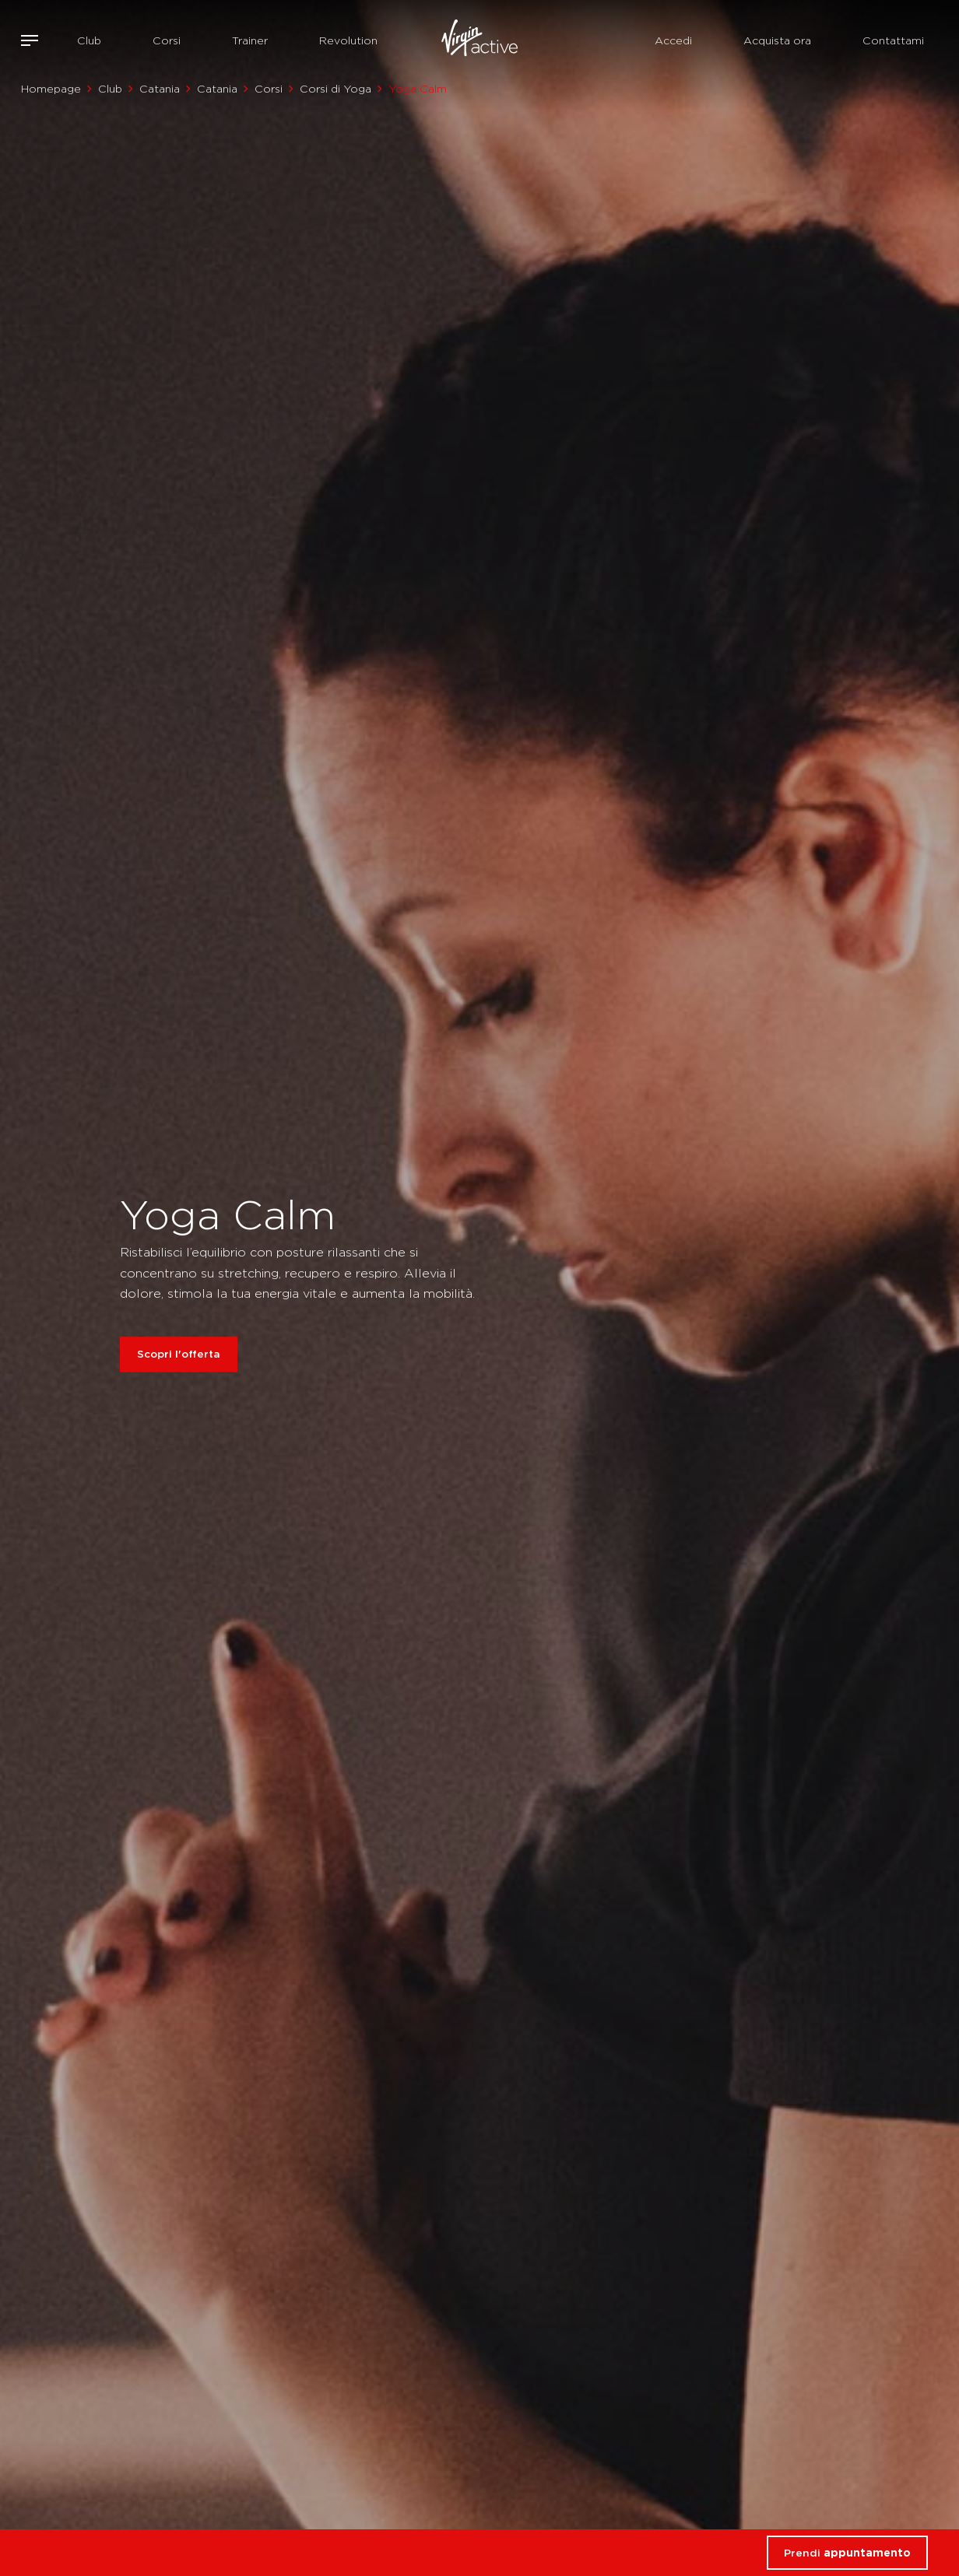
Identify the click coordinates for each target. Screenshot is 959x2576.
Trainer (250, 40)
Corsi (167, 40)
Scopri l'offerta (178, 1354)
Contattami (893, 40)
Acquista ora (777, 40)
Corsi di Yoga (335, 88)
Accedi (673, 40)
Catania (159, 88)
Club (89, 40)
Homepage (51, 88)
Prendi (847, 2552)
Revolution (348, 40)
